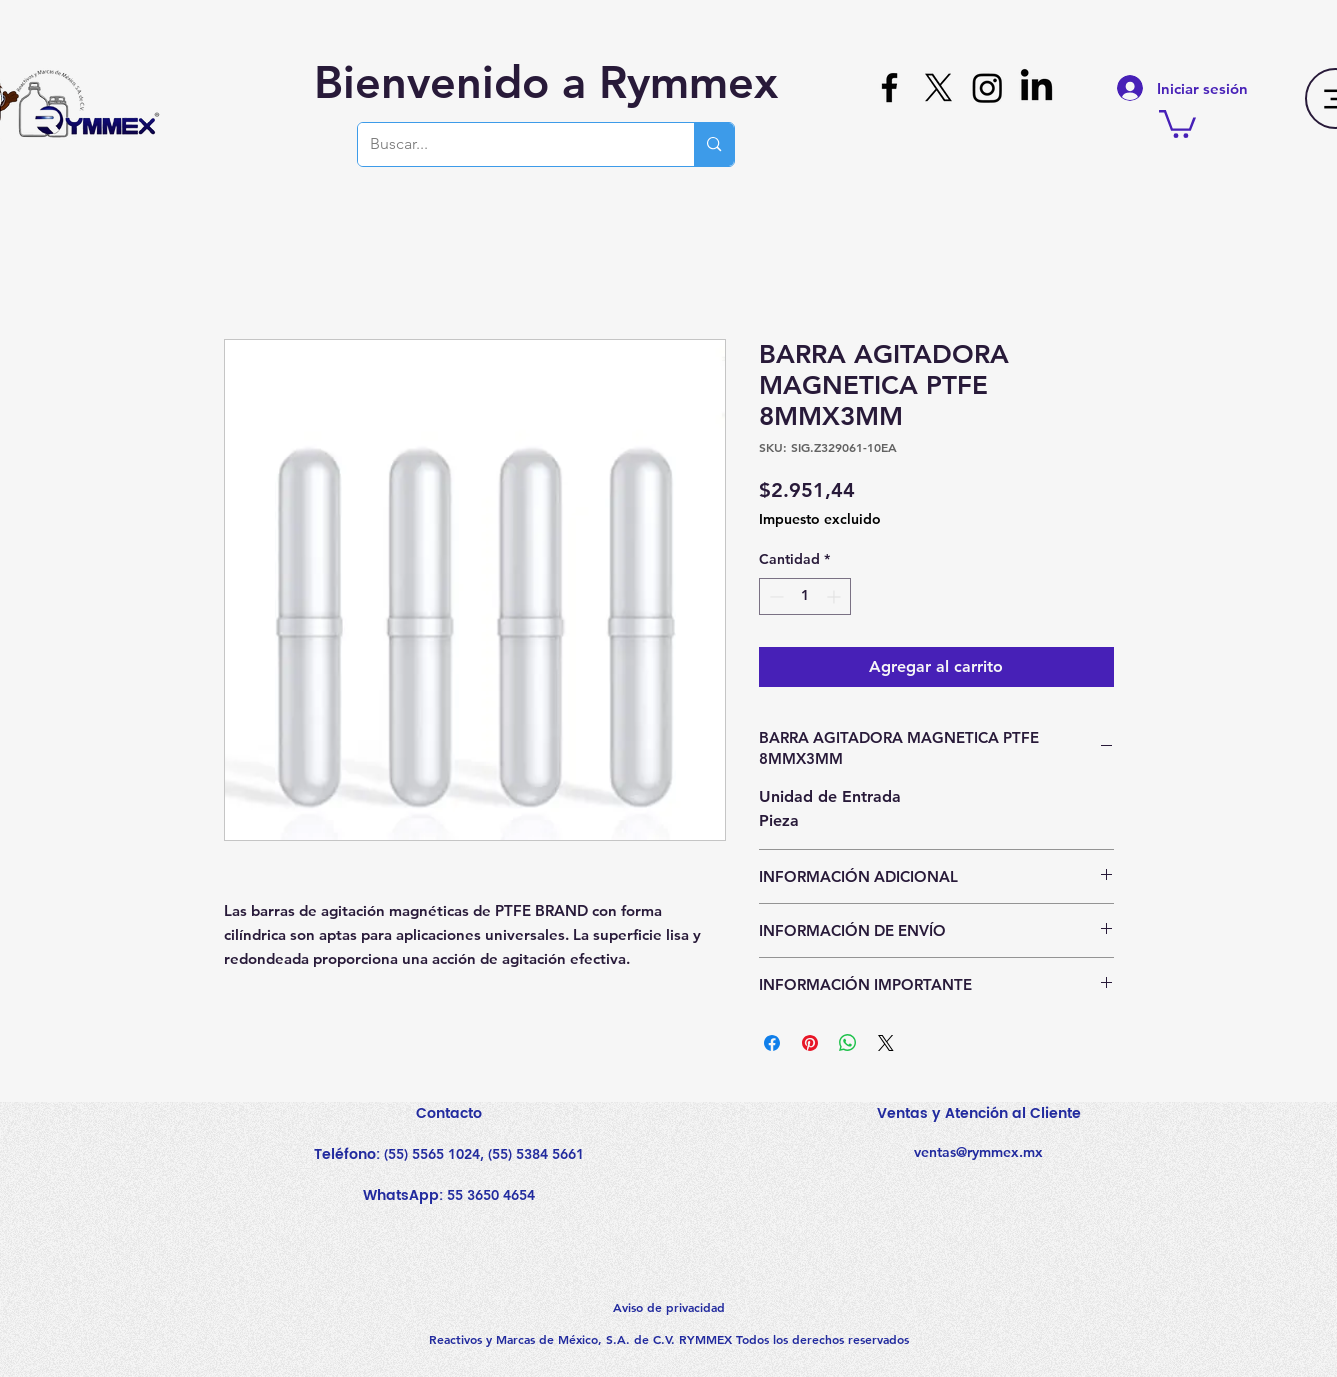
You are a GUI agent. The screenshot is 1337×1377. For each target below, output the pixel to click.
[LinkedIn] (1036, 87)
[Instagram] (987, 87)
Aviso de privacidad (669, 1307)
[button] (1177, 122)
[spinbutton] (805, 596)
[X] (938, 87)
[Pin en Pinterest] (810, 1043)
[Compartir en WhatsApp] (848, 1043)
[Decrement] (774, 596)
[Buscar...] (511, 144)
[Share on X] (886, 1043)
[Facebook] (889, 87)
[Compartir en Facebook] (772, 1043)
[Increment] (835, 596)
